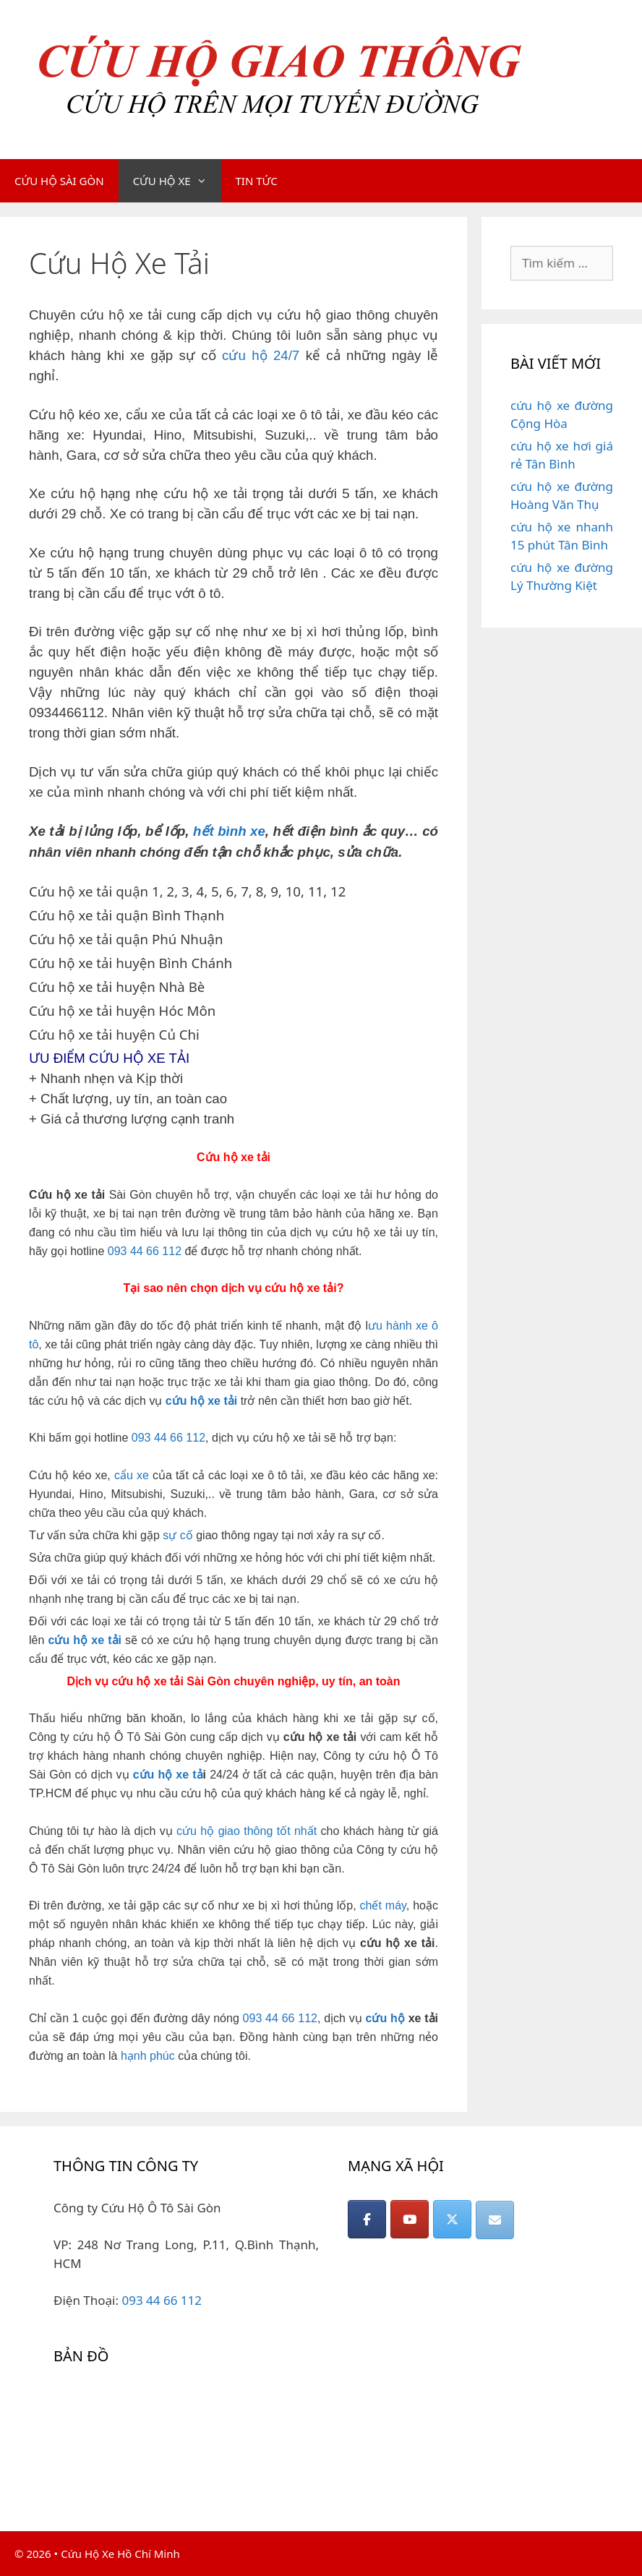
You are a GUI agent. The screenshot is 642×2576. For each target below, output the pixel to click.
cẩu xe (131, 1475)
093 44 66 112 (144, 1251)
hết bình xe (229, 831)
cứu (59, 1640)
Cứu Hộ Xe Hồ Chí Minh (120, 2553)
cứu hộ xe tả (168, 1774)
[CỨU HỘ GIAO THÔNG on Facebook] (367, 2219)
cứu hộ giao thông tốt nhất (246, 1831)
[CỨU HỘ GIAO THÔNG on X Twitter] (452, 2219)
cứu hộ (385, 2018)
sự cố (177, 1535)
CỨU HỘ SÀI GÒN (59, 181)
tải (114, 1640)
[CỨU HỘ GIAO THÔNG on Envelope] (495, 2220)
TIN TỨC (257, 181)
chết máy (383, 1905)
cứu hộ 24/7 (260, 355)
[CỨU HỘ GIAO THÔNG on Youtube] (409, 2219)
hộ (80, 1640)
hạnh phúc (148, 2056)
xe (97, 1640)
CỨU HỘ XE (177, 180)
